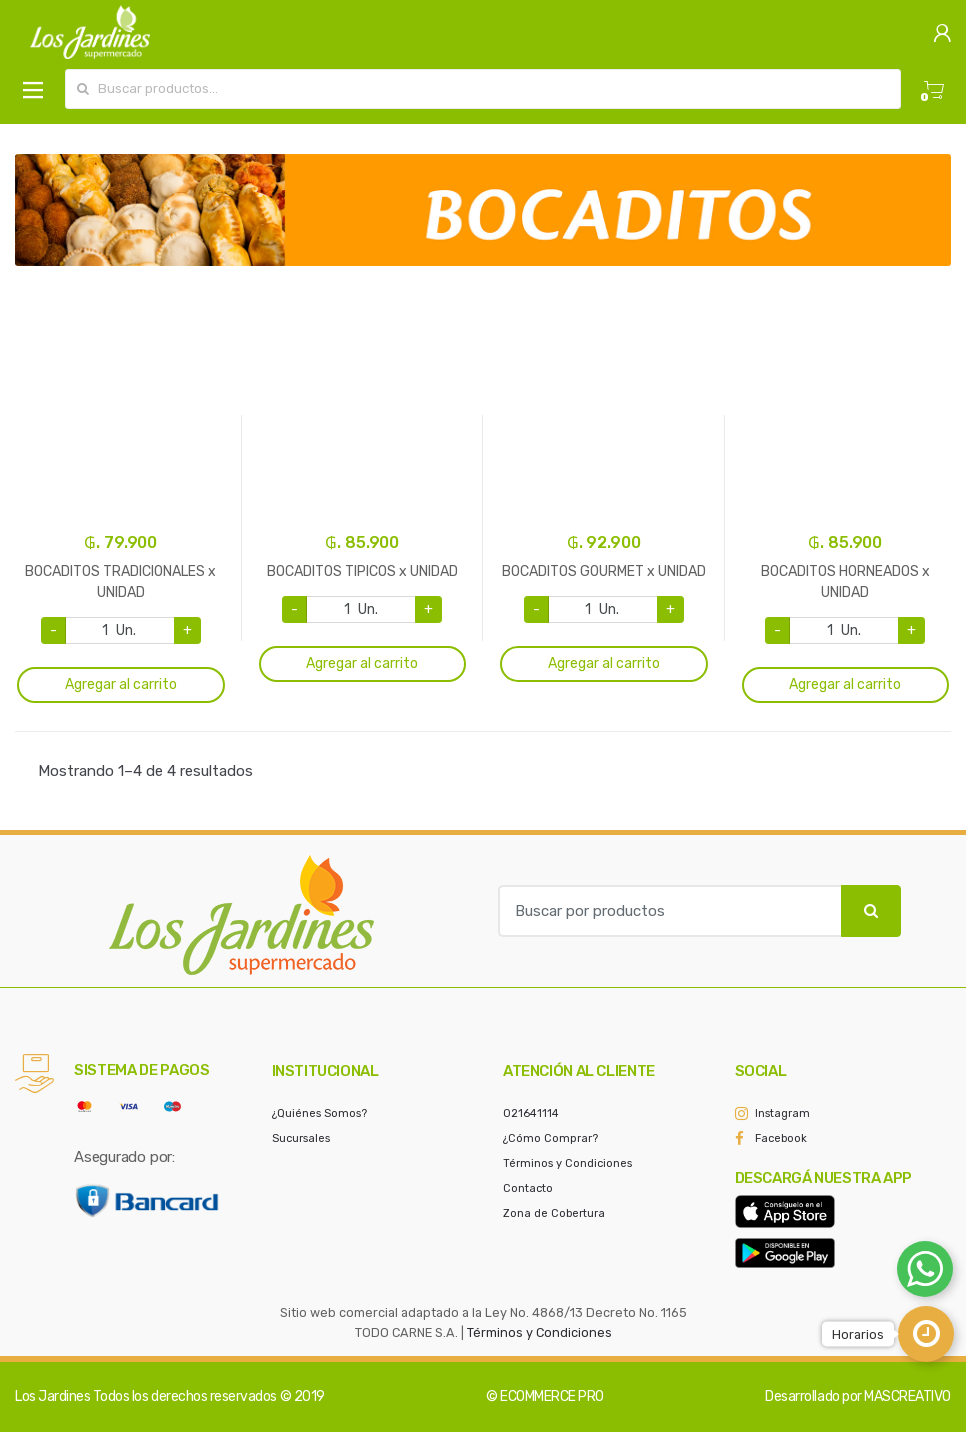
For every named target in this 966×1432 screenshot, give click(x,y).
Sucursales (301, 1138)
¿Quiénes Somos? (319, 1113)
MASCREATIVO (907, 1396)
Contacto (528, 1188)
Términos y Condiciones (567, 1163)
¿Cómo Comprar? (550, 1138)
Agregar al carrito (121, 684)
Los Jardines (52, 1396)
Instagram (782, 1113)
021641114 (531, 1113)
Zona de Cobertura (554, 1213)
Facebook (781, 1138)
